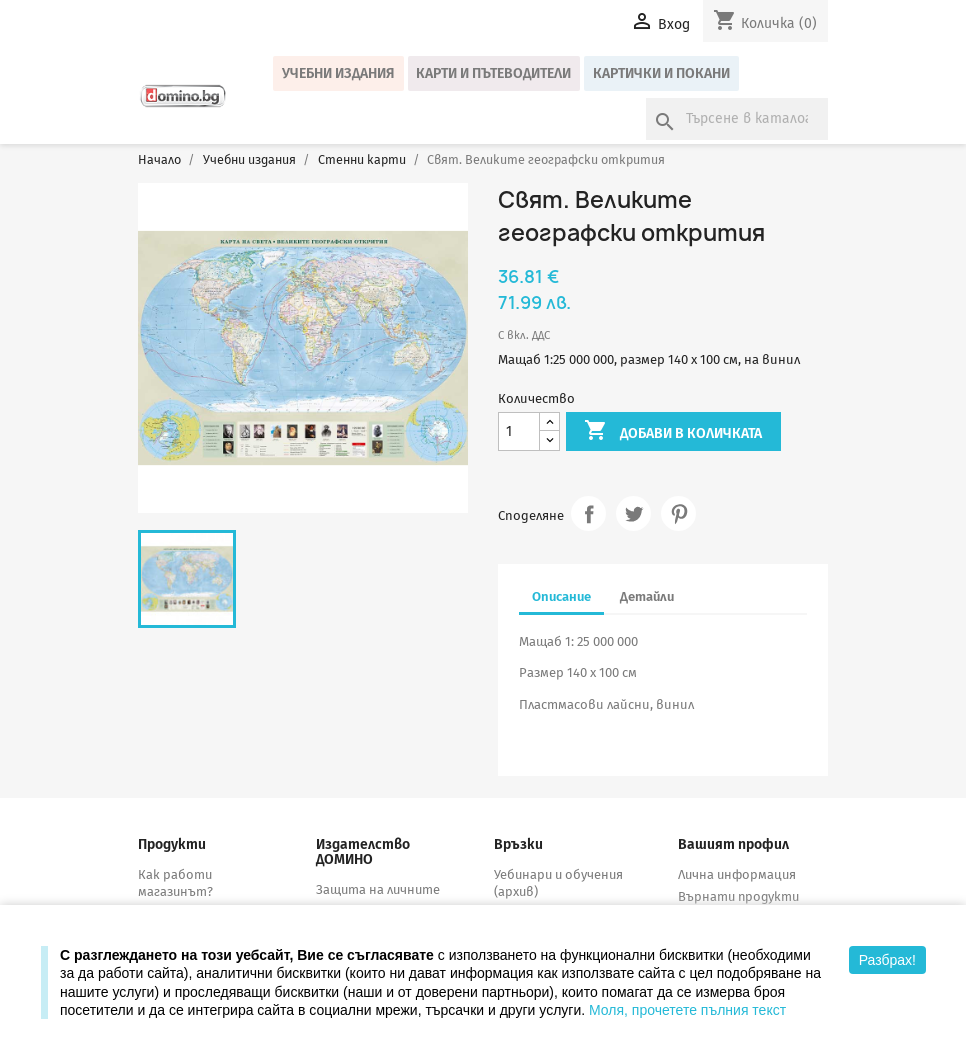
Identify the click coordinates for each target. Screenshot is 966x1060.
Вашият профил (733, 844)
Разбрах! (887, 960)
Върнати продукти (738, 896)
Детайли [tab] (647, 596)
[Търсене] (737, 119)
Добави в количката (673, 432)
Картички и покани (661, 73)
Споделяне (588, 513)
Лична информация (737, 874)
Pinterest (678, 513)
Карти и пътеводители (493, 73)
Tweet (633, 513)
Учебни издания (338, 73)
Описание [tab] (561, 596)
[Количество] (519, 431)
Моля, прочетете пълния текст (687, 1010)
